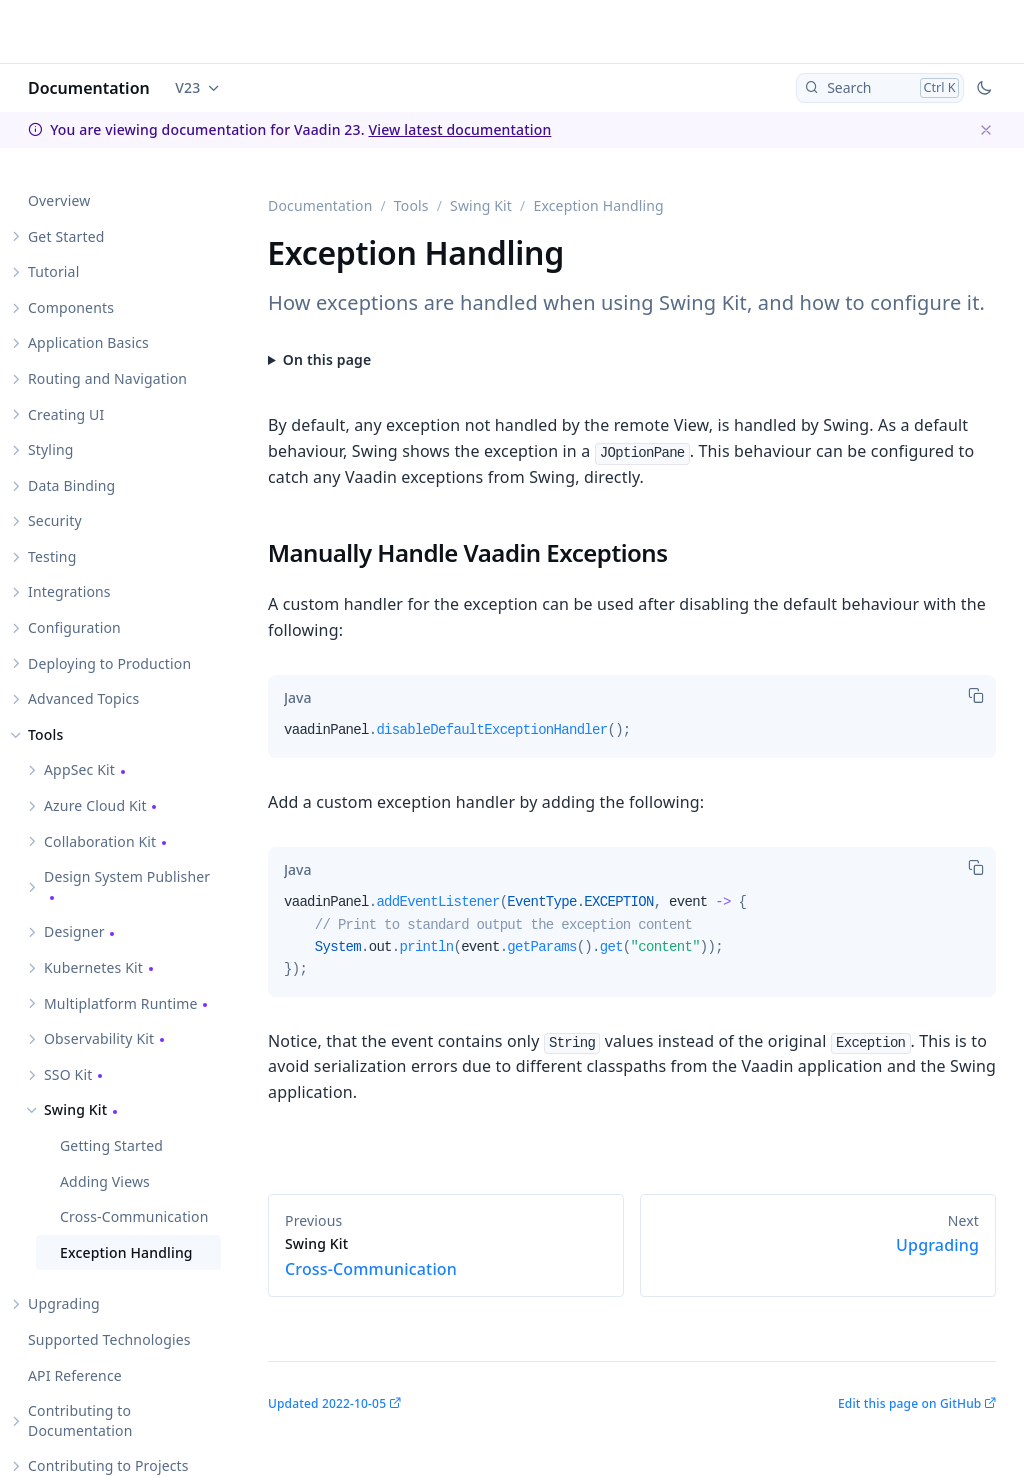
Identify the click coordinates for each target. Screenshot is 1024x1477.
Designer (74, 931)
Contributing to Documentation (80, 1420)
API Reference (75, 1375)
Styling (51, 449)
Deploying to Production (109, 663)
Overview (59, 200)
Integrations (69, 591)
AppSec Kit (79, 769)
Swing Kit (75, 1109)
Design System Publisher (127, 876)
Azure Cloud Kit (95, 805)
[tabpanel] (632, 738)
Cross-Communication (134, 1216)
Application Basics (88, 342)
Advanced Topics (83, 698)
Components (71, 307)
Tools (45, 734)
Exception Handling (126, 1252)
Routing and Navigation (107, 378)
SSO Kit (68, 1074)
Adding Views (105, 1181)
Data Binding (71, 485)
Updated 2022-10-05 (327, 1403)
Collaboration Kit (100, 841)
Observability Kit (99, 1038)
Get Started (66, 236)
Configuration (74, 627)
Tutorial (53, 271)
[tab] (297, 697)
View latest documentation (459, 129)
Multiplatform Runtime (121, 1003)
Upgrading (64, 1303)
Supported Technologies (109, 1339)
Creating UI (66, 414)
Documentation (89, 88)
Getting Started (111, 1145)
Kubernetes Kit (93, 967)
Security (55, 520)
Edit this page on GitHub (909, 1403)
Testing (52, 556)
